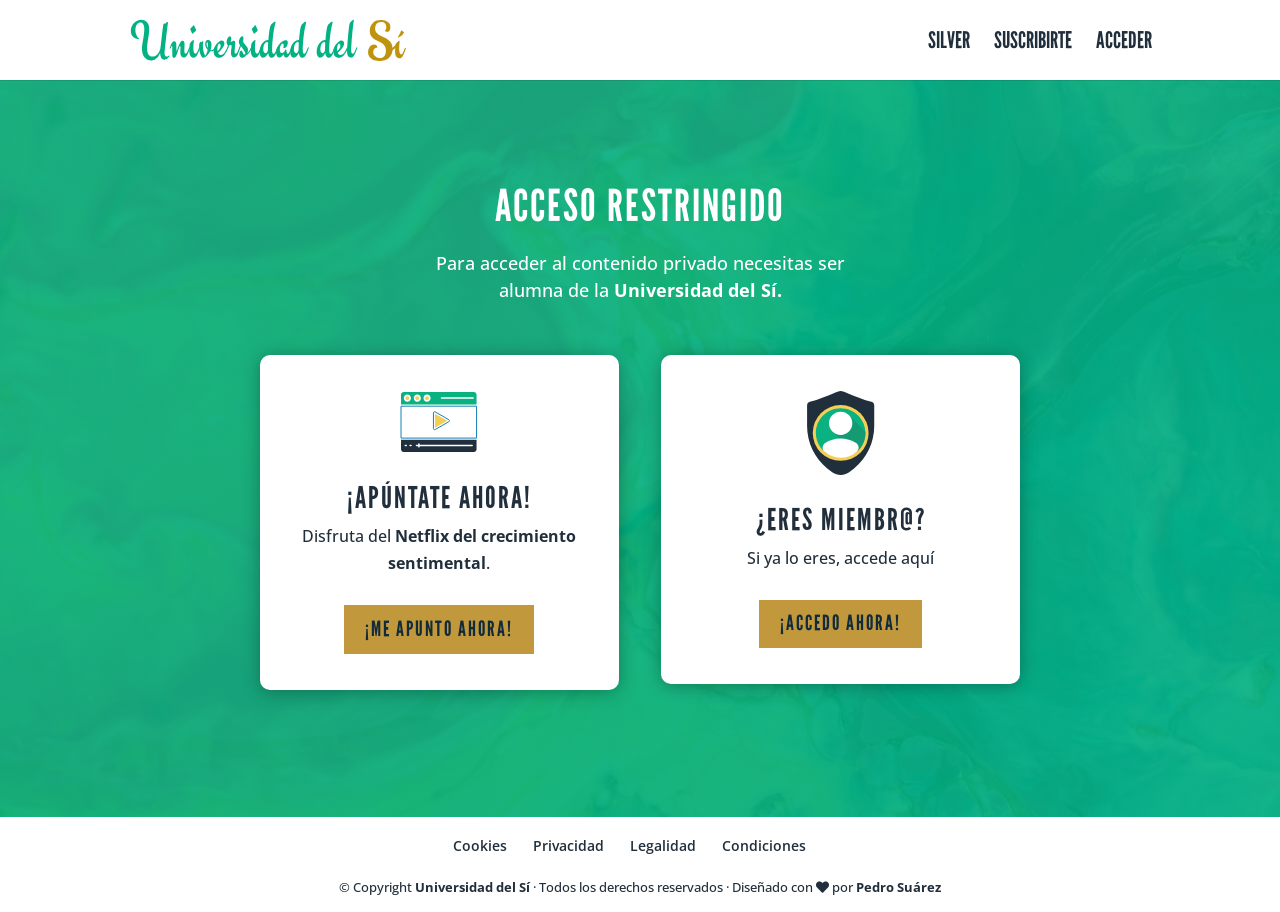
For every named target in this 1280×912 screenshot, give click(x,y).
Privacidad (568, 845)
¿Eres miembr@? (841, 520)
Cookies (480, 845)
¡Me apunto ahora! (439, 629)
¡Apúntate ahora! (439, 498)
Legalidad (663, 845)
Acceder (1124, 43)
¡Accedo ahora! (840, 623)
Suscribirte (1033, 43)
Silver (949, 43)
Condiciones (764, 845)
